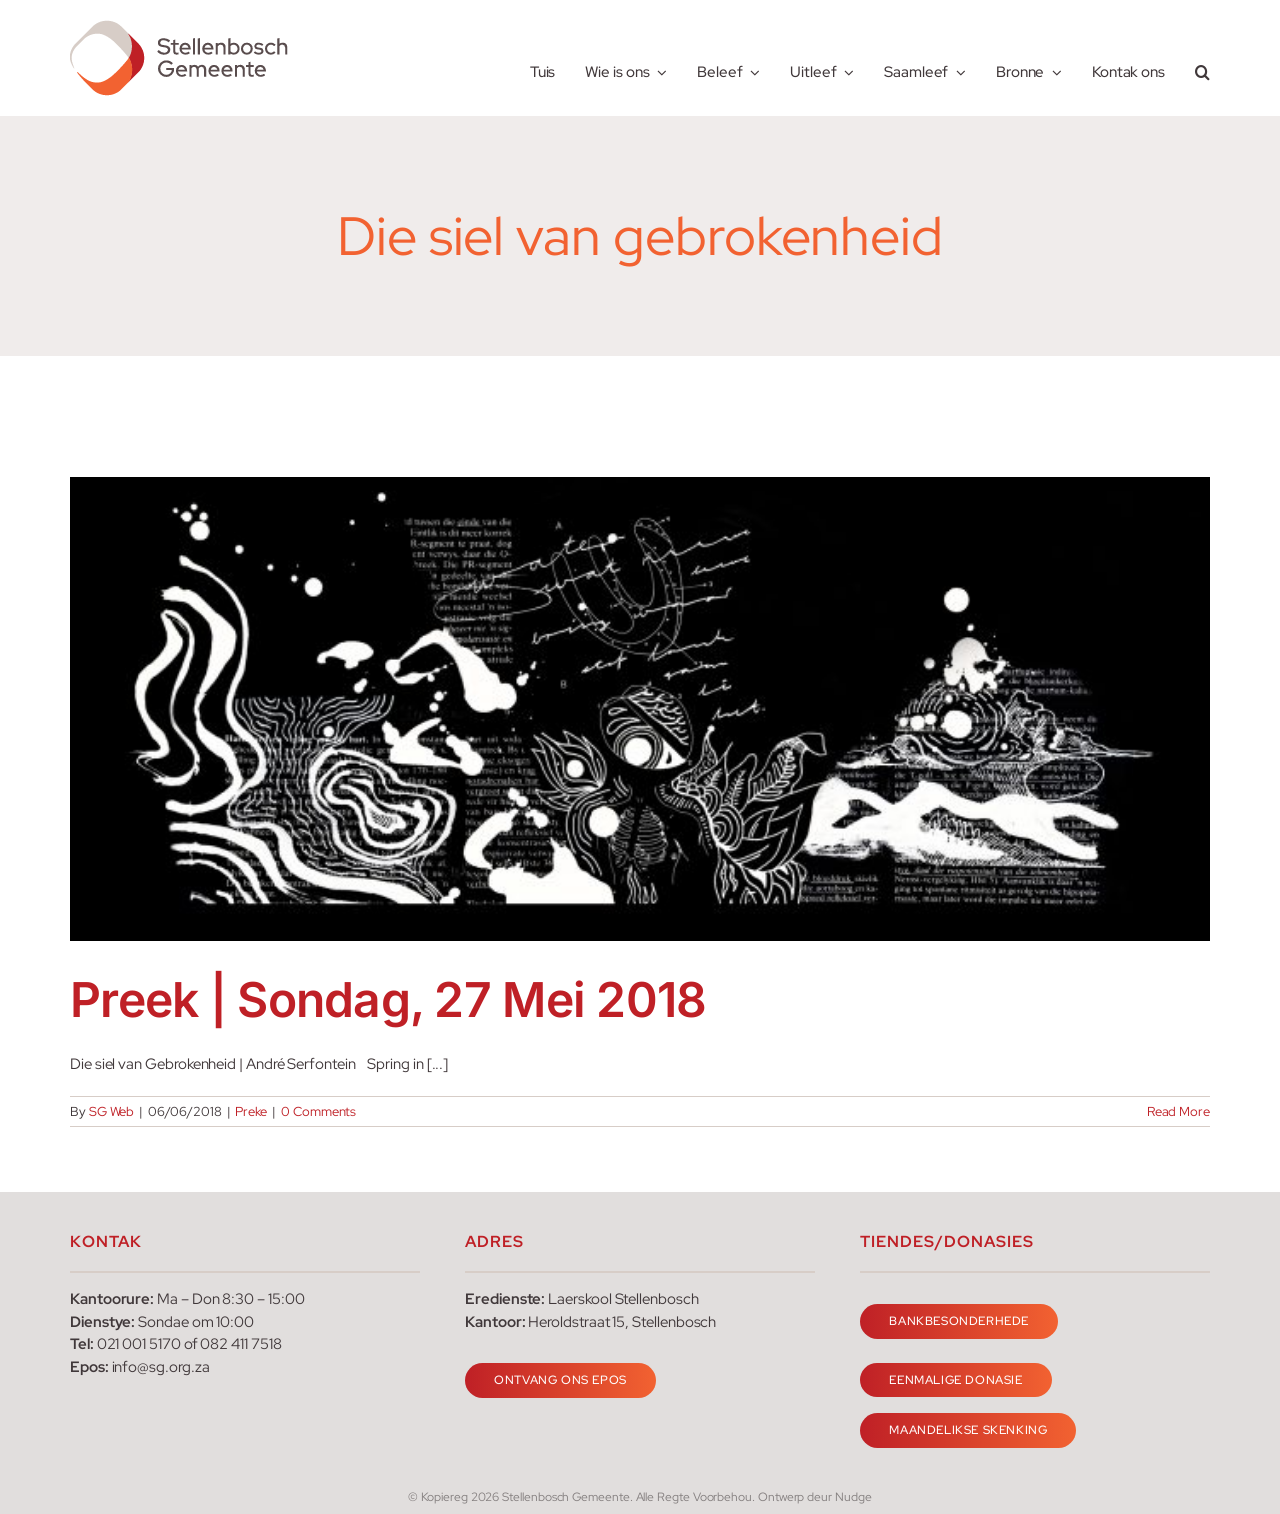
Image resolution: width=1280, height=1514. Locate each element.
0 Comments (318, 1111)
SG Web (112, 1111)
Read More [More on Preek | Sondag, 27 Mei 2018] (1178, 1111)
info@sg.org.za (161, 1367)
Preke (251, 1111)
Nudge (853, 1497)
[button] (1202, 58)
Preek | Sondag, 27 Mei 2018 (388, 999)
